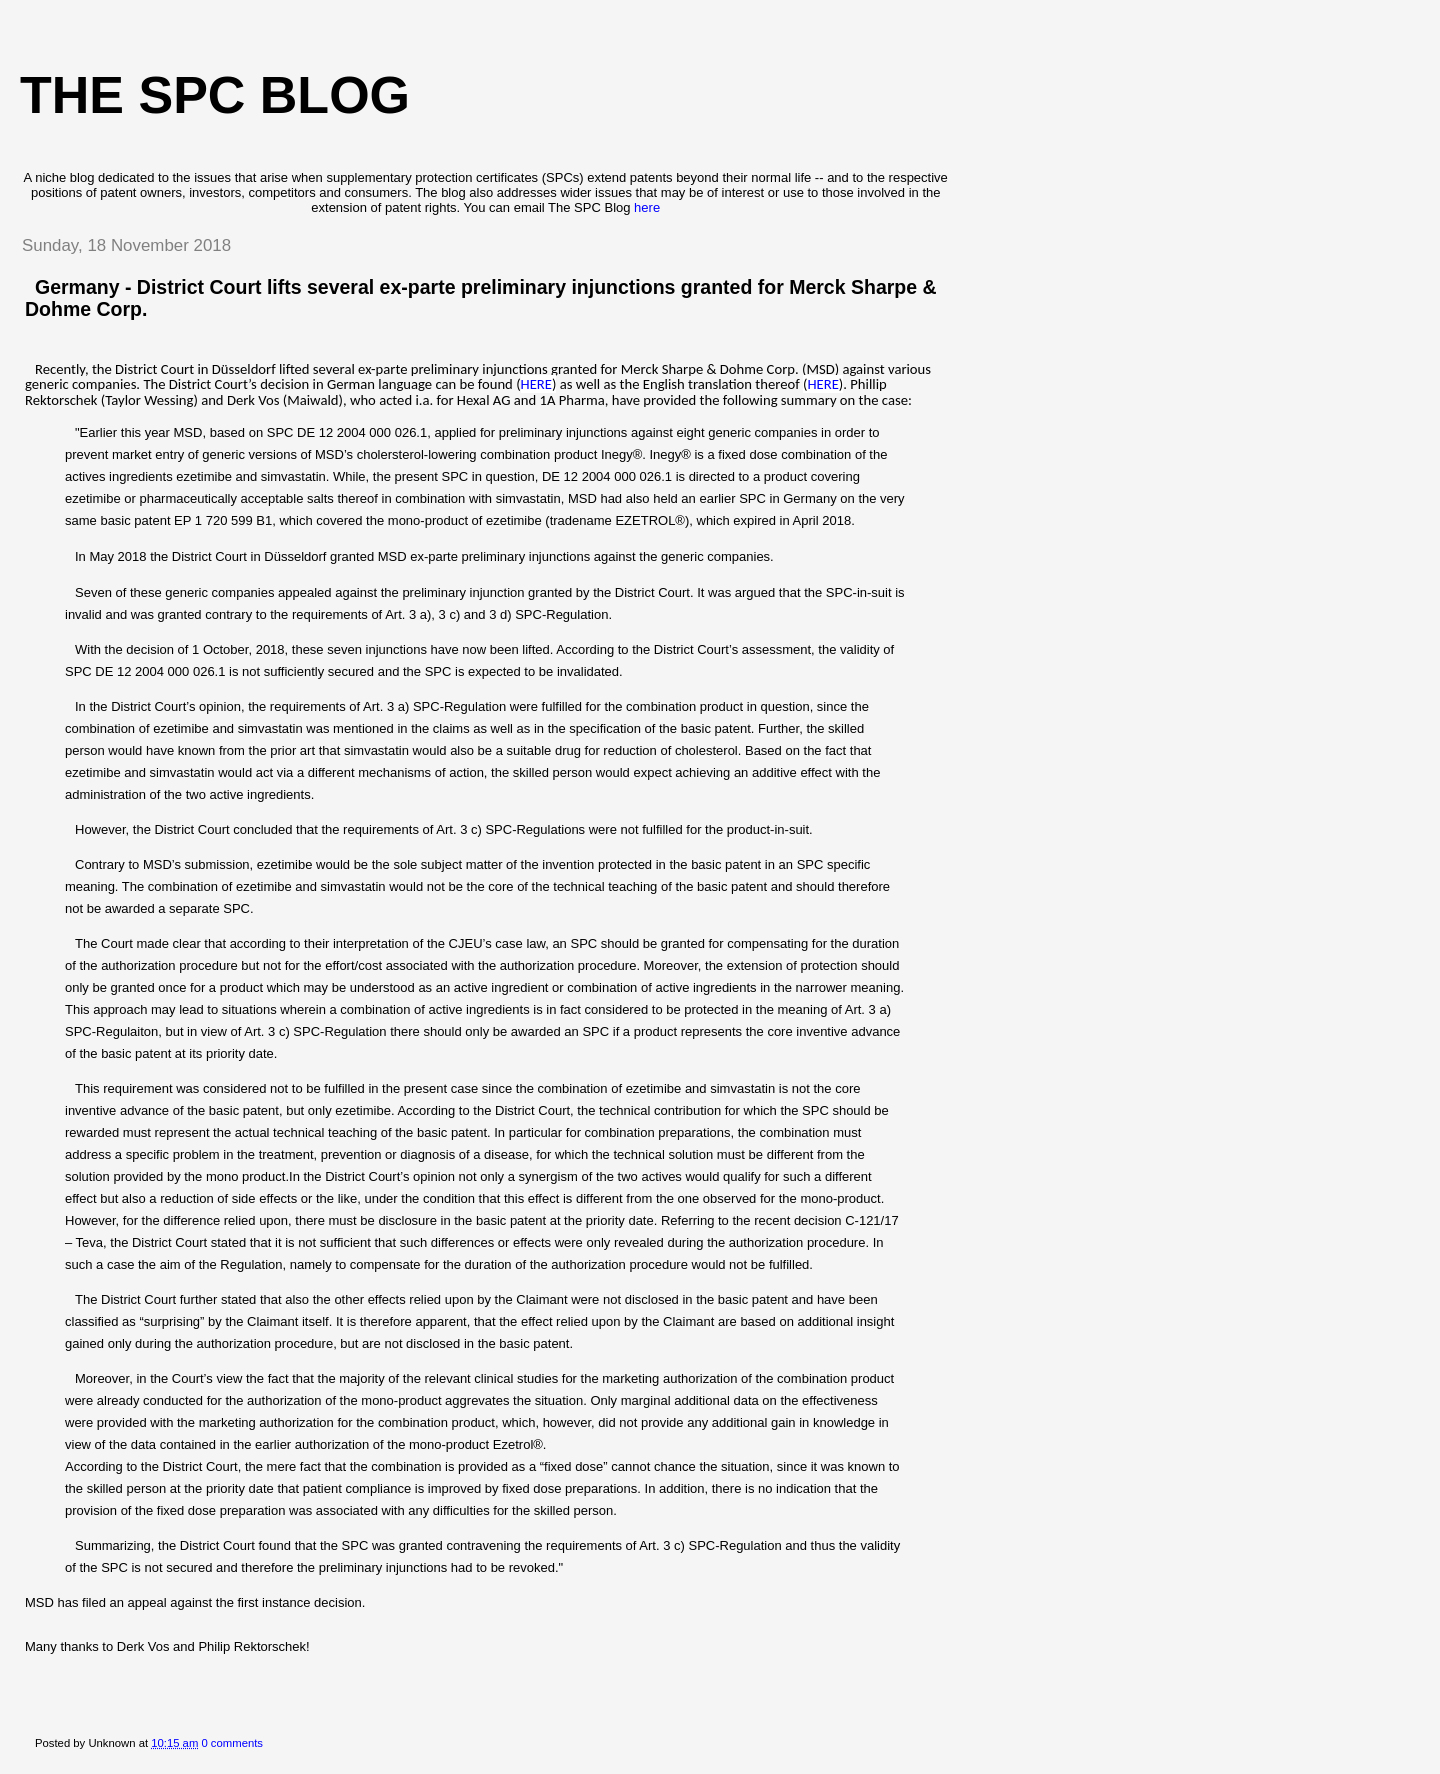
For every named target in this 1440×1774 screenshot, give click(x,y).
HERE (536, 384)
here (647, 207)
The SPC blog (215, 95)
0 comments (232, 1743)
